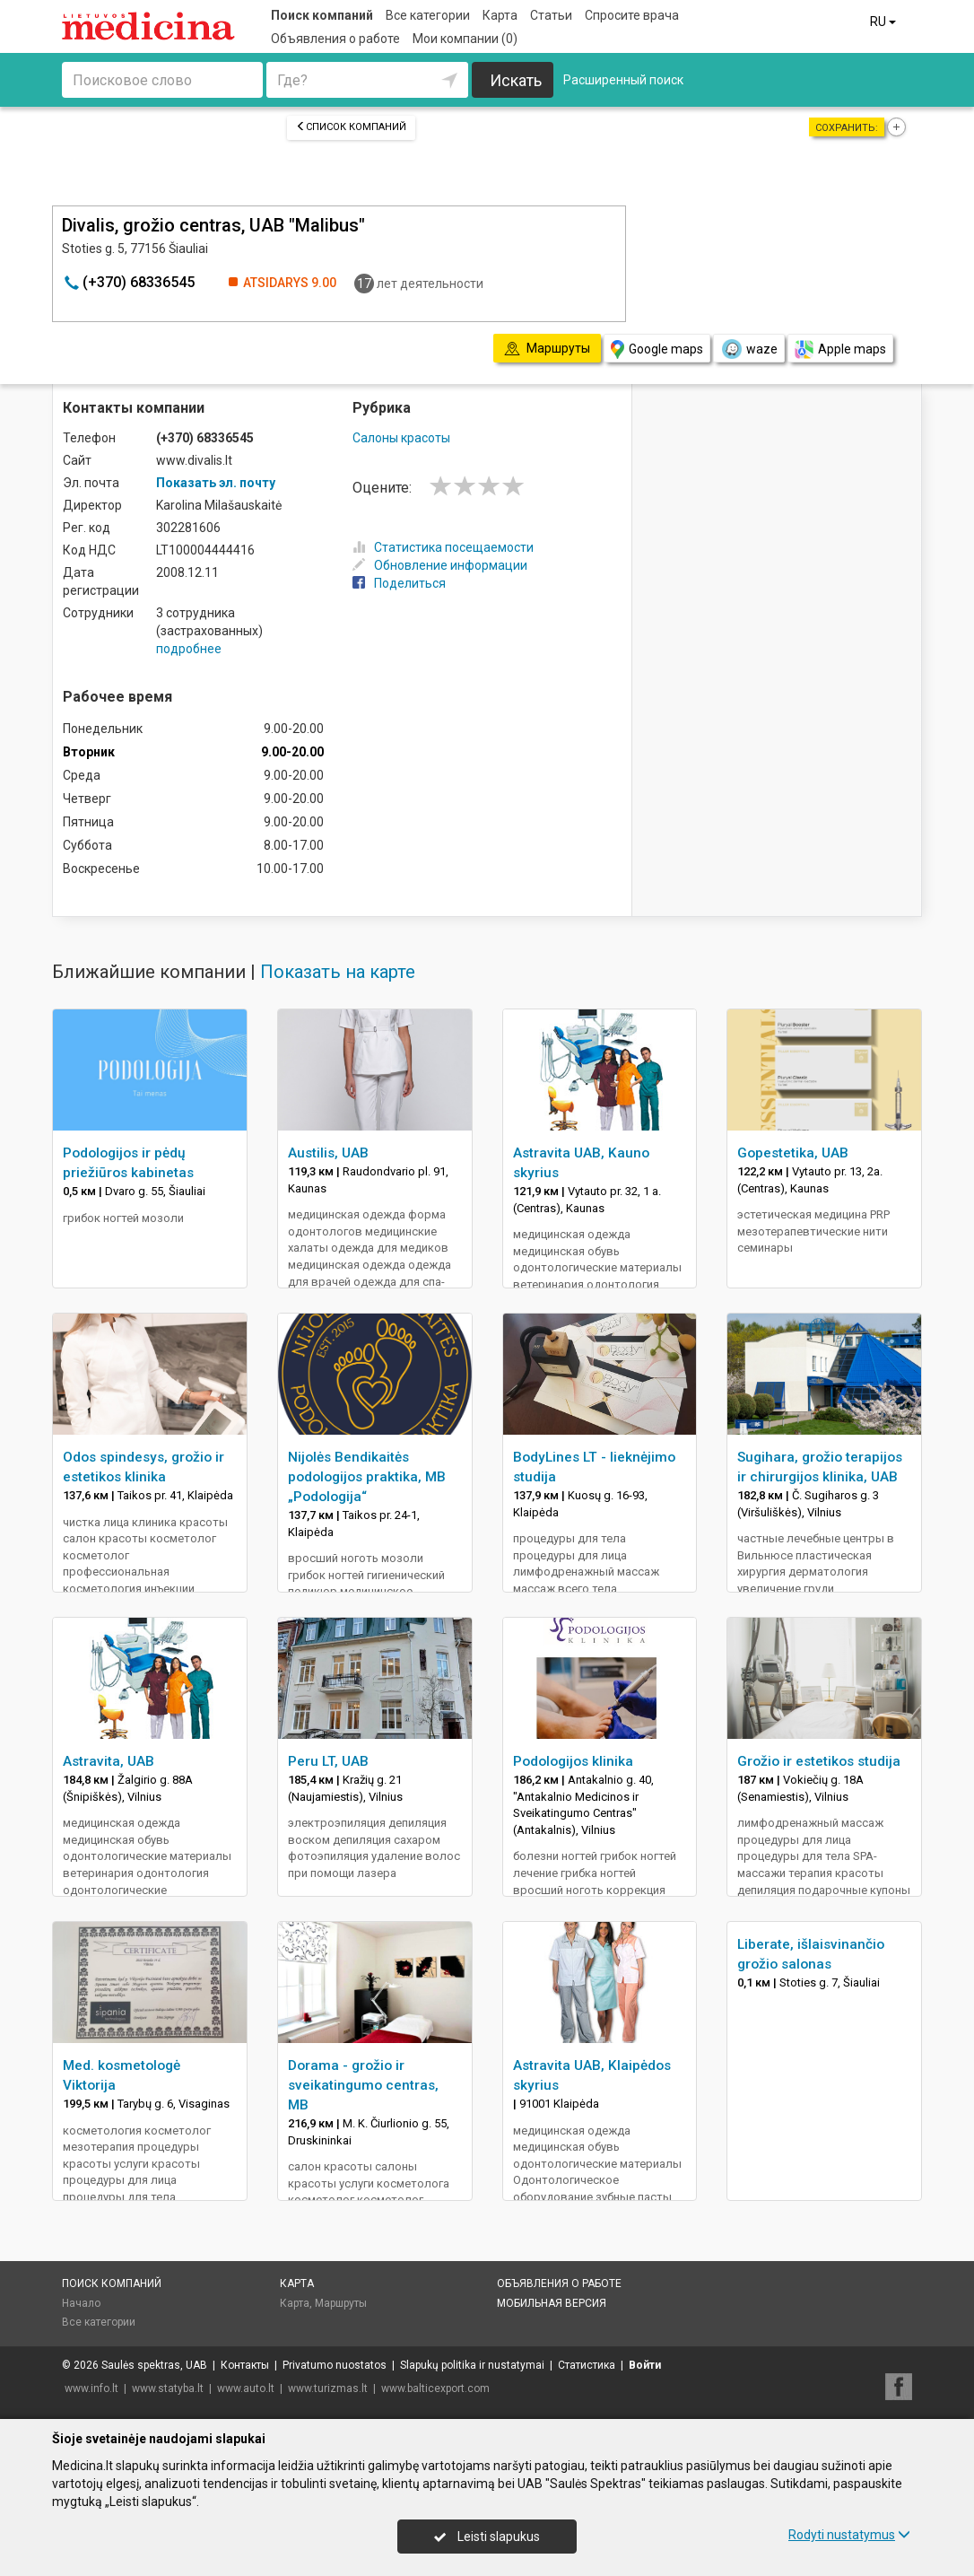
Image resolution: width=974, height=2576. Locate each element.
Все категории (428, 15)
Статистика (586, 2365)
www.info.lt (91, 2388)
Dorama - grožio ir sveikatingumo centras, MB (363, 2085)
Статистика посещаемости (443, 547)
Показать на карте (337, 971)
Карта (500, 15)
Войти (645, 2365)
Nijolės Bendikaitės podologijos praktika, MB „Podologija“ (367, 1477)
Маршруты (341, 2303)
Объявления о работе (335, 38)
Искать (516, 80)
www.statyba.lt (168, 2388)
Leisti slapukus (487, 2536)
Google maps (657, 349)
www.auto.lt (245, 2388)
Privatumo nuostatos (335, 2365)
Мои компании (465, 38)
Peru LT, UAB (328, 1761)
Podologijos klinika (573, 1761)
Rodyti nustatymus (849, 2535)
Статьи (551, 15)
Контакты (245, 2365)
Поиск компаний (322, 15)
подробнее (189, 649)
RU (884, 21)
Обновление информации (439, 565)
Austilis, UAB (328, 1153)
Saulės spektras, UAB (154, 2365)
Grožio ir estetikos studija (818, 1761)
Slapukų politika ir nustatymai (472, 2365)
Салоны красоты (401, 438)
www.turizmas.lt (328, 2388)
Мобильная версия (551, 2303)
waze (749, 349)
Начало (81, 2303)
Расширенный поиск (623, 80)
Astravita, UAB (108, 1761)
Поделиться (399, 583)
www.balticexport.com (435, 2388)
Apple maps (840, 349)
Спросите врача (632, 15)
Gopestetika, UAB (792, 1153)
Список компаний (351, 127)
